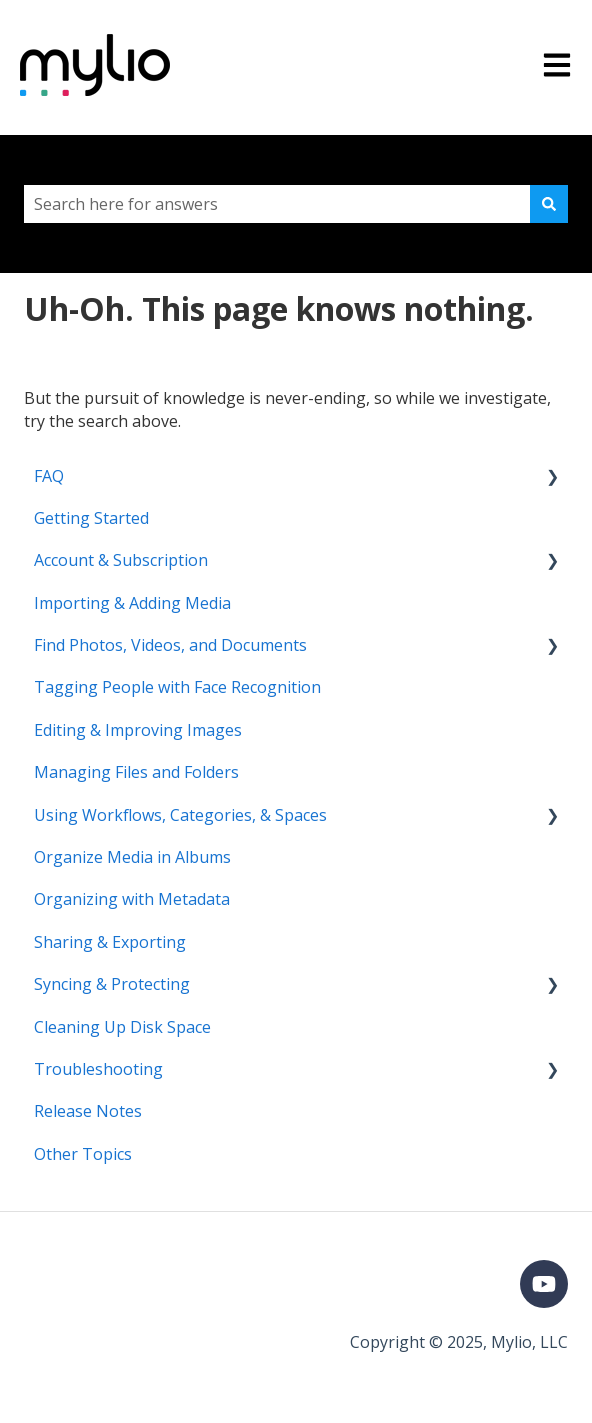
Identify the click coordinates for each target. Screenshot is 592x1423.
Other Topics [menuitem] (83, 1154)
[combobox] (277, 204)
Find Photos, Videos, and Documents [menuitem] (170, 645)
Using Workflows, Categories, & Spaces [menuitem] (180, 815)
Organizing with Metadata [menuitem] (132, 899)
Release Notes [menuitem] (88, 1111)
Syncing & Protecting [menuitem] (112, 984)
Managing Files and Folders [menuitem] (136, 772)
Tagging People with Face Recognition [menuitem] (177, 687)
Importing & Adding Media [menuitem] (132, 603)
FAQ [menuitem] (49, 476)
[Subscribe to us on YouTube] (544, 1284)
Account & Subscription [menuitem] (121, 560)
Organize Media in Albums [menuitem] (132, 857)
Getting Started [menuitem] (91, 518)
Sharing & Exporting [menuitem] (110, 942)
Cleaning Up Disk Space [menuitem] (122, 1027)
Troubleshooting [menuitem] (98, 1069)
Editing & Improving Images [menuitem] (138, 730)
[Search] (549, 204)
